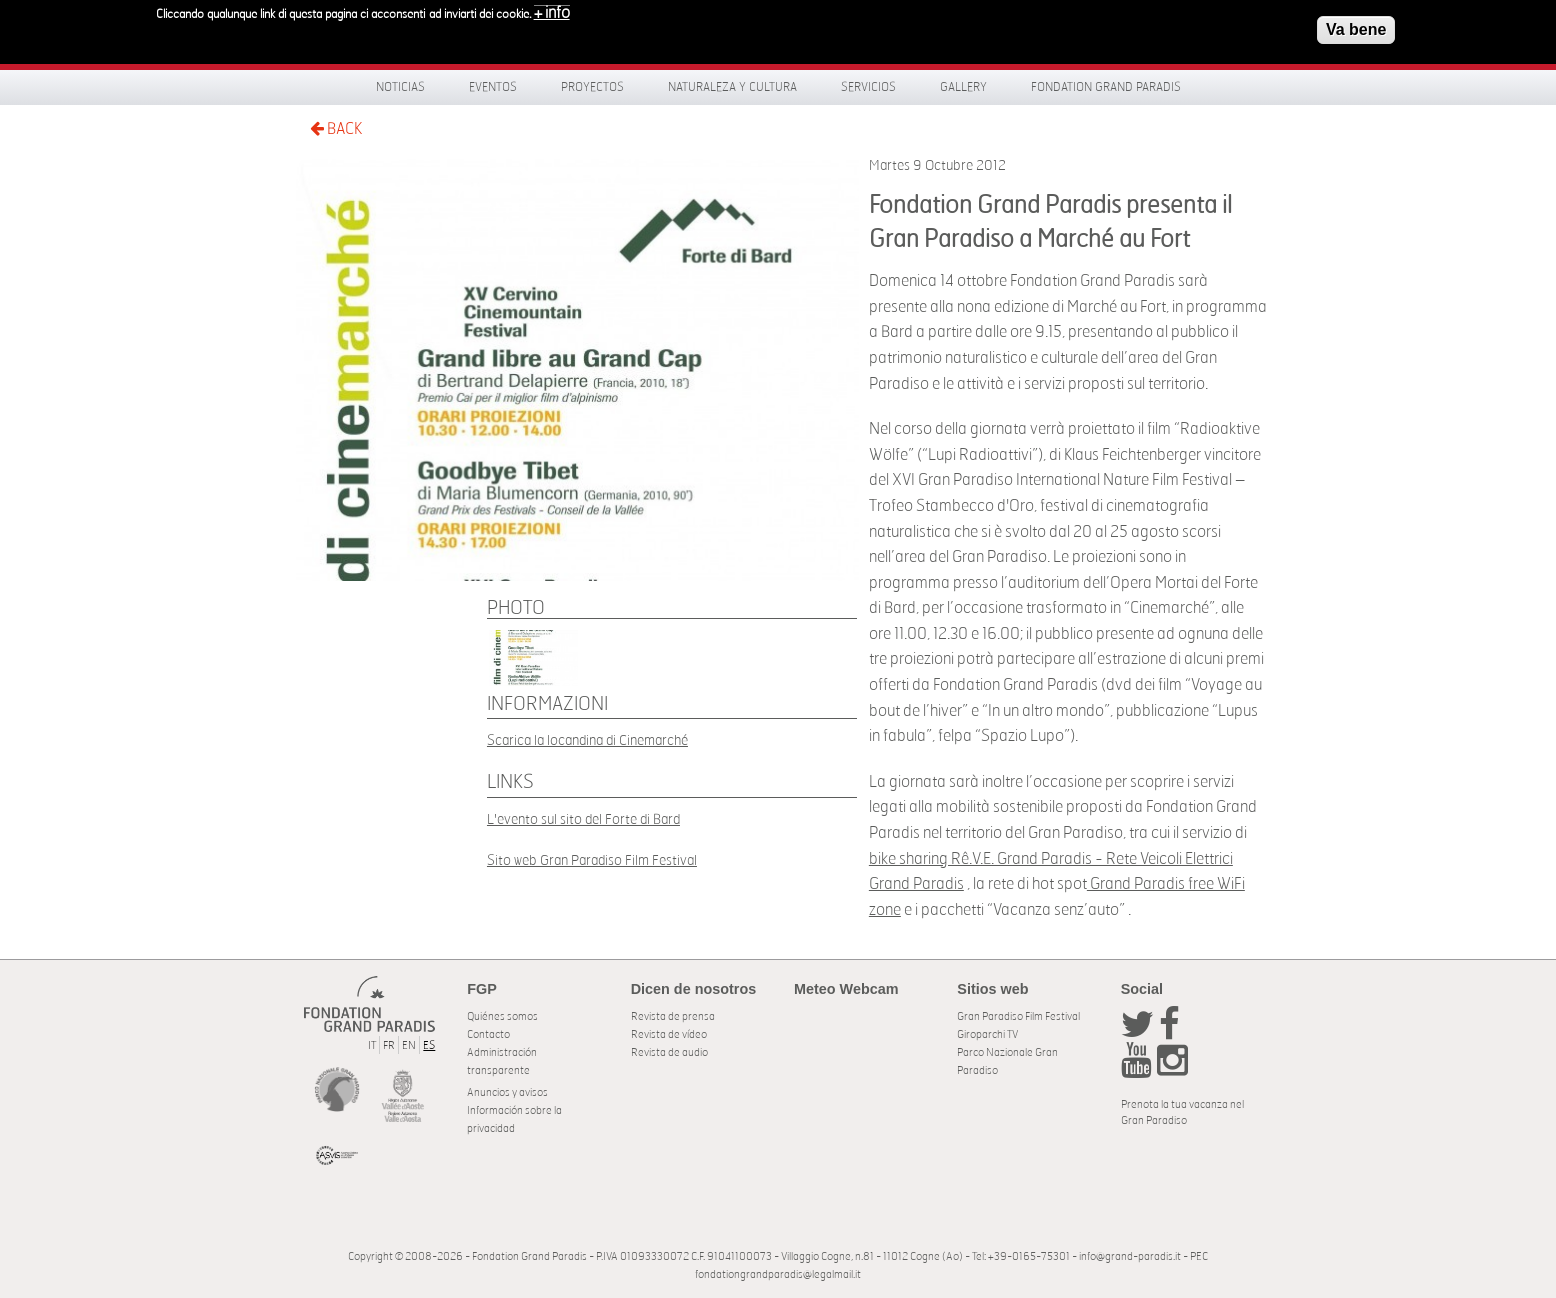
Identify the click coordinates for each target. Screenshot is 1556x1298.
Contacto (488, 1034)
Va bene (1356, 29)
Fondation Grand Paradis (1106, 87)
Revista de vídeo (669, 1034)
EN (409, 1045)
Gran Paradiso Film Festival (1018, 1016)
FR (389, 1045)
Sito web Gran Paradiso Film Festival (592, 860)
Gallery (963, 87)
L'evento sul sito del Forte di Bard (583, 819)
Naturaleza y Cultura (732, 87)
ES (429, 1045)
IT (372, 1045)
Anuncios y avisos (507, 1092)
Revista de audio (669, 1052)
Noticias (400, 87)
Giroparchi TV (987, 1034)
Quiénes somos (502, 1016)
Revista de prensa (673, 1016)
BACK (336, 128)
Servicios (868, 87)
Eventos (493, 87)
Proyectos (592, 87)
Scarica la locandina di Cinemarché (587, 740)
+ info (552, 13)
